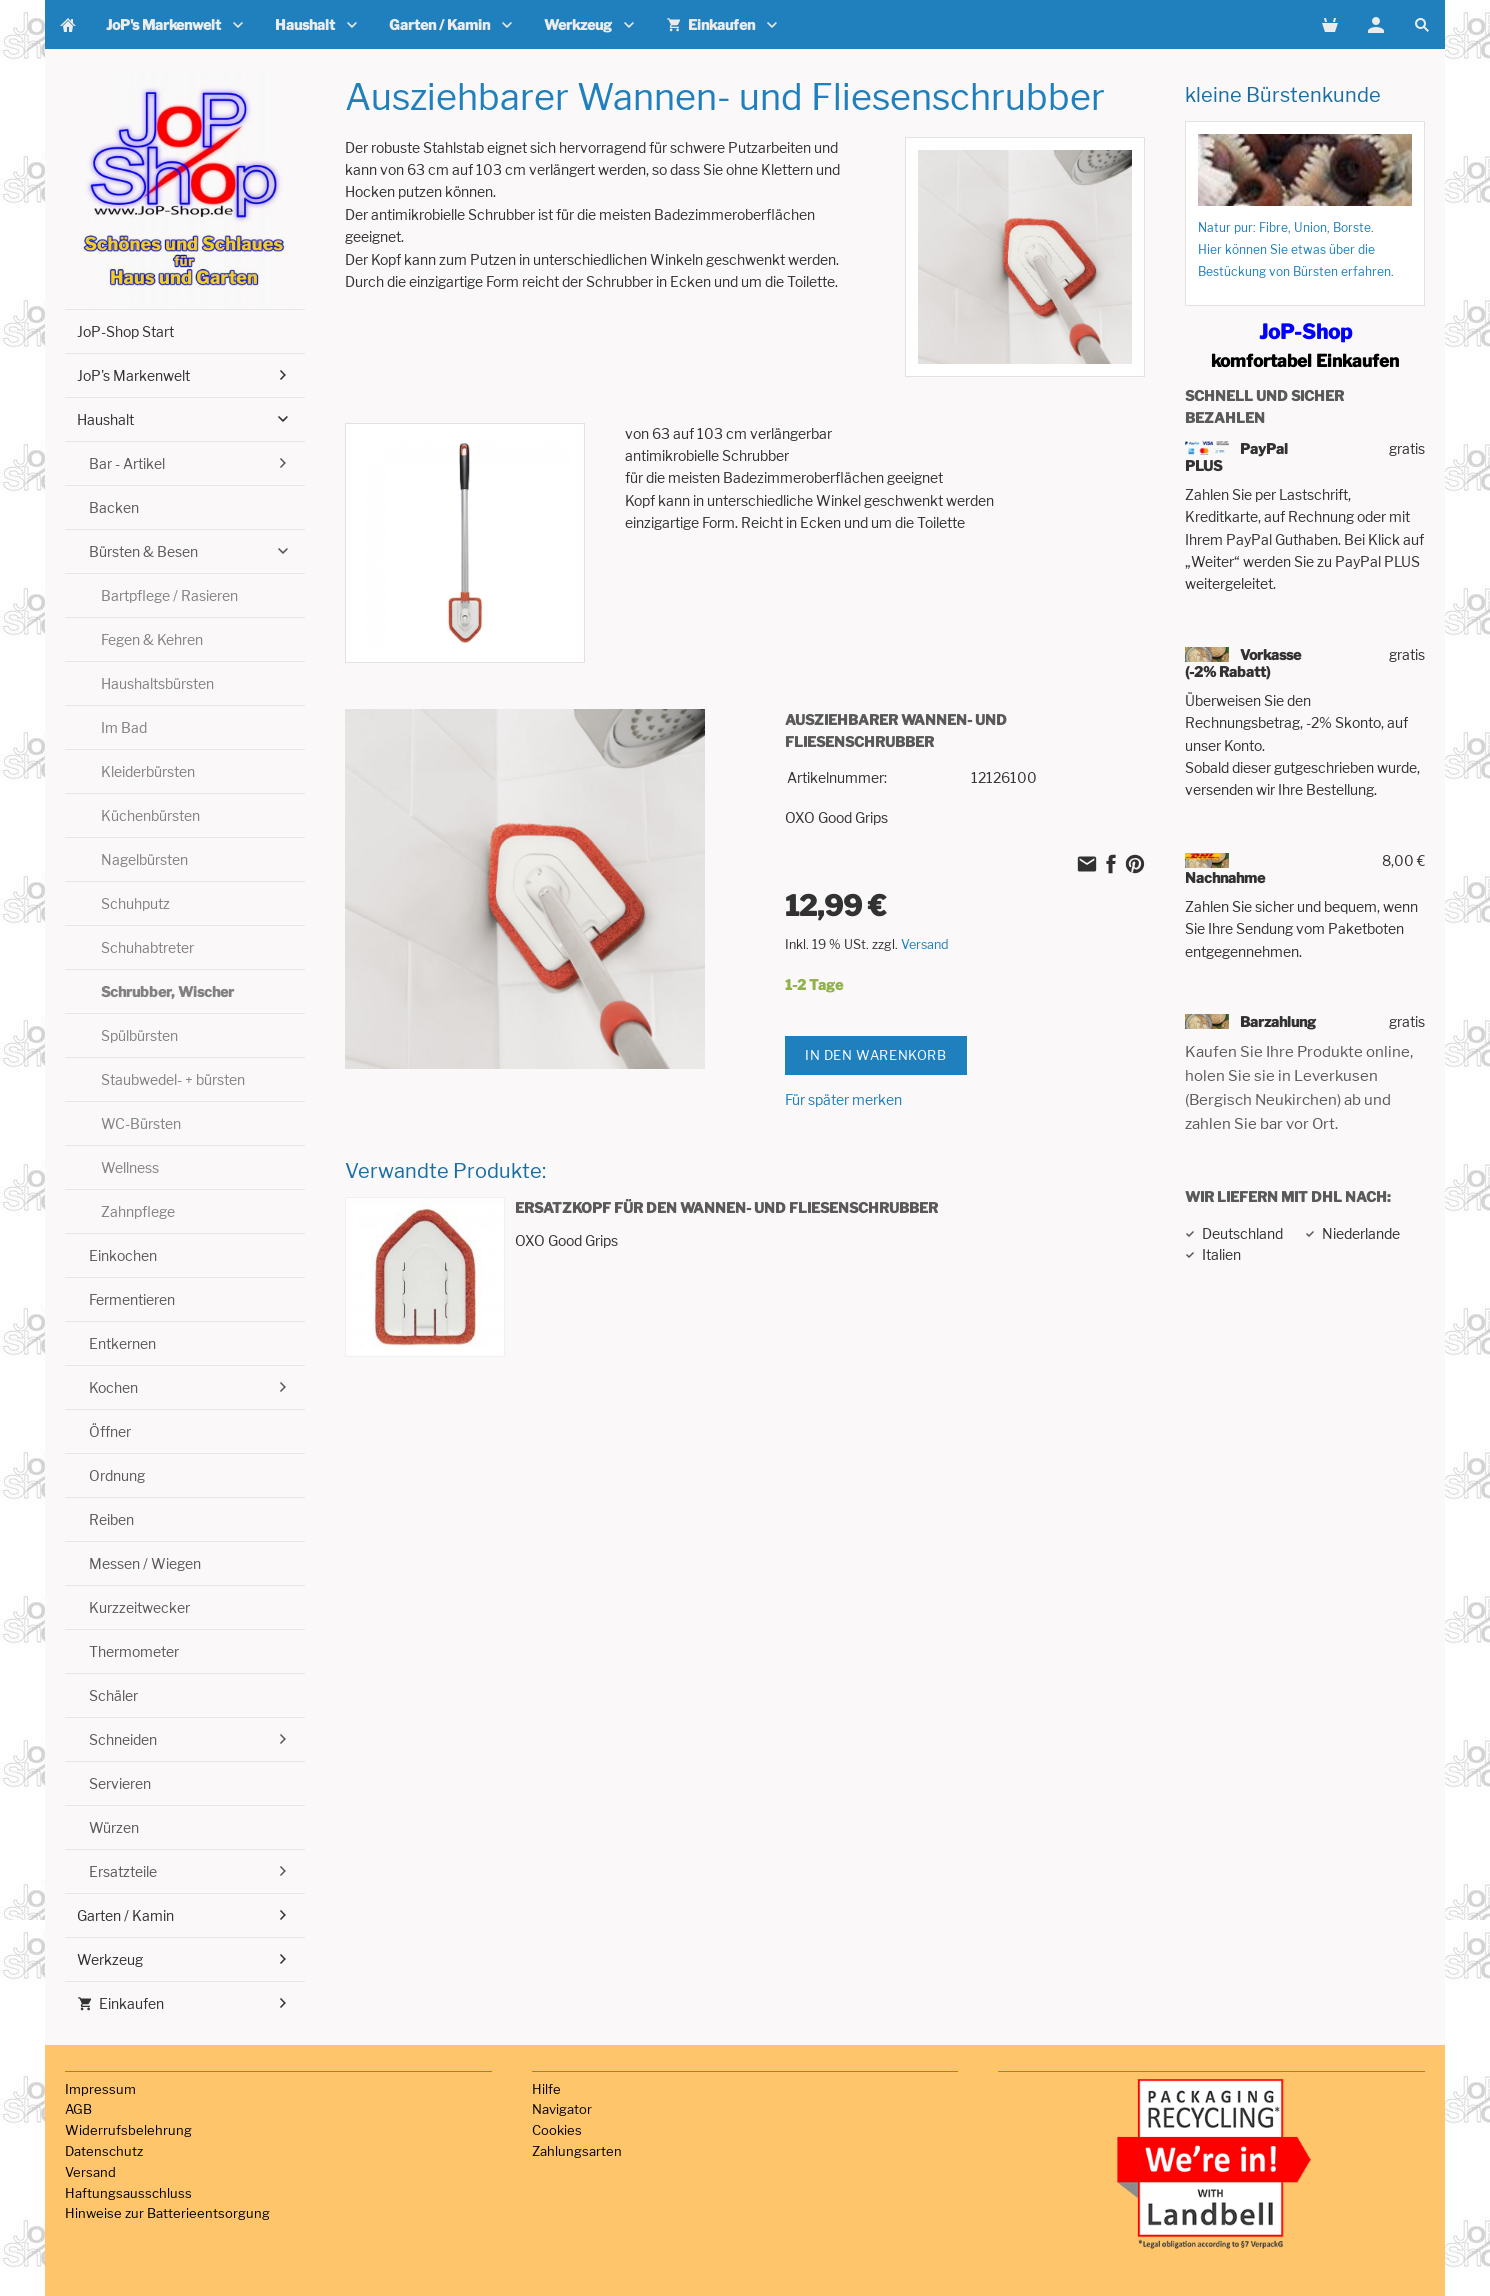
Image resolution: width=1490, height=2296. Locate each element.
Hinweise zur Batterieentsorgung (167, 2213)
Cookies (557, 2130)
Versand (925, 944)
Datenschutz (104, 2151)
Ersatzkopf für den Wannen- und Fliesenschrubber (726, 1207)
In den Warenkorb (876, 1055)
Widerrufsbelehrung (128, 2130)
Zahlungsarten (577, 2151)
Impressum (100, 2089)
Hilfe (546, 2089)
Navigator (562, 2109)
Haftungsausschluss (128, 2193)
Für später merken (843, 1099)
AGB (78, 2109)
